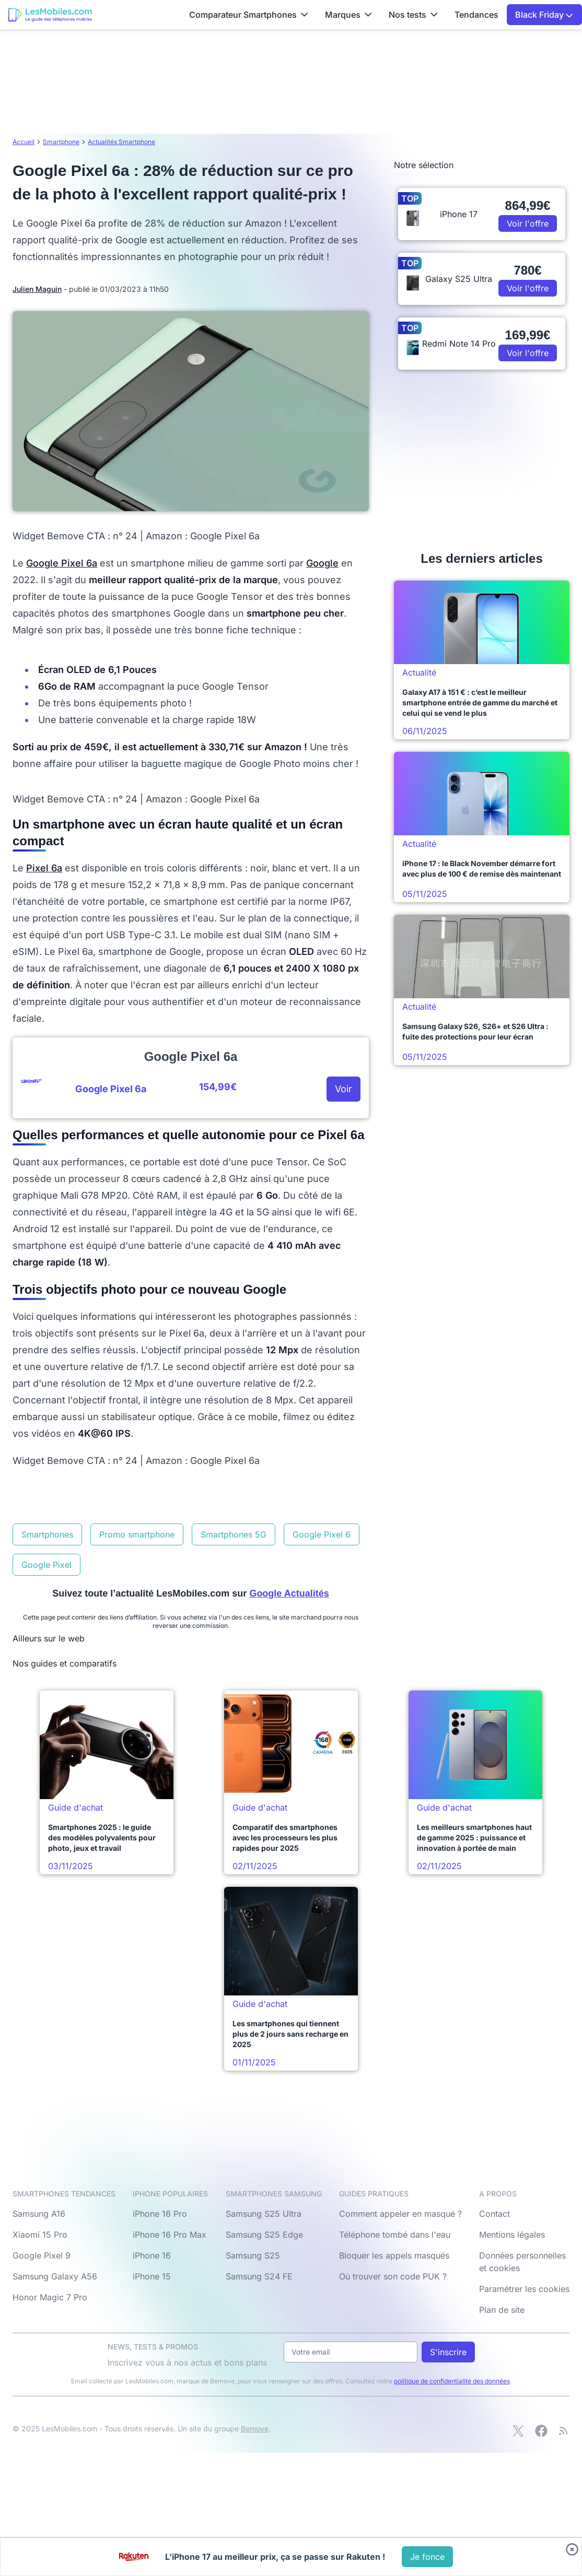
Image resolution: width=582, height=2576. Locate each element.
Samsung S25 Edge (264, 2234)
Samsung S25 (253, 2255)
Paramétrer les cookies (524, 2289)
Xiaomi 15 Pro (40, 2234)
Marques (348, 14)
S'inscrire (448, 2352)
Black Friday (544, 14)
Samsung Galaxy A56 (55, 2276)
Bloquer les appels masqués (394, 2255)
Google (322, 563)
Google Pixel (46, 1564)
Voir (343, 1088)
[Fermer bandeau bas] (572, 2549)
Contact (494, 2213)
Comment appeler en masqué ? (400, 2213)
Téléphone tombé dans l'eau (394, 2234)
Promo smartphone (136, 1534)
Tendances (476, 14)
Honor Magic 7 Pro (50, 2297)
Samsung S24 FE (259, 2276)
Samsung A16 (39, 2213)
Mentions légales (512, 2234)
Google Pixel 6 (322, 1534)
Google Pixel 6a (61, 563)
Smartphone (61, 142)
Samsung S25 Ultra (263, 2213)
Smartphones (47, 1534)
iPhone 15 (152, 2276)
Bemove (255, 2428)
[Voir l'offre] (427, 2556)
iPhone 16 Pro (160, 2213)
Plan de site (502, 2310)
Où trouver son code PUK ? (393, 2276)
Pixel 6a (44, 867)
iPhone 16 (152, 2255)
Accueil (23, 142)
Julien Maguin (37, 289)
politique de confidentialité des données (452, 2381)
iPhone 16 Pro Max (169, 2234)
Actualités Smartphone (121, 142)
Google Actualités (289, 1593)
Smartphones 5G (233, 1534)
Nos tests (413, 14)
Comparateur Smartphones (248, 14)
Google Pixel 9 (42, 2255)
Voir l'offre (528, 223)
